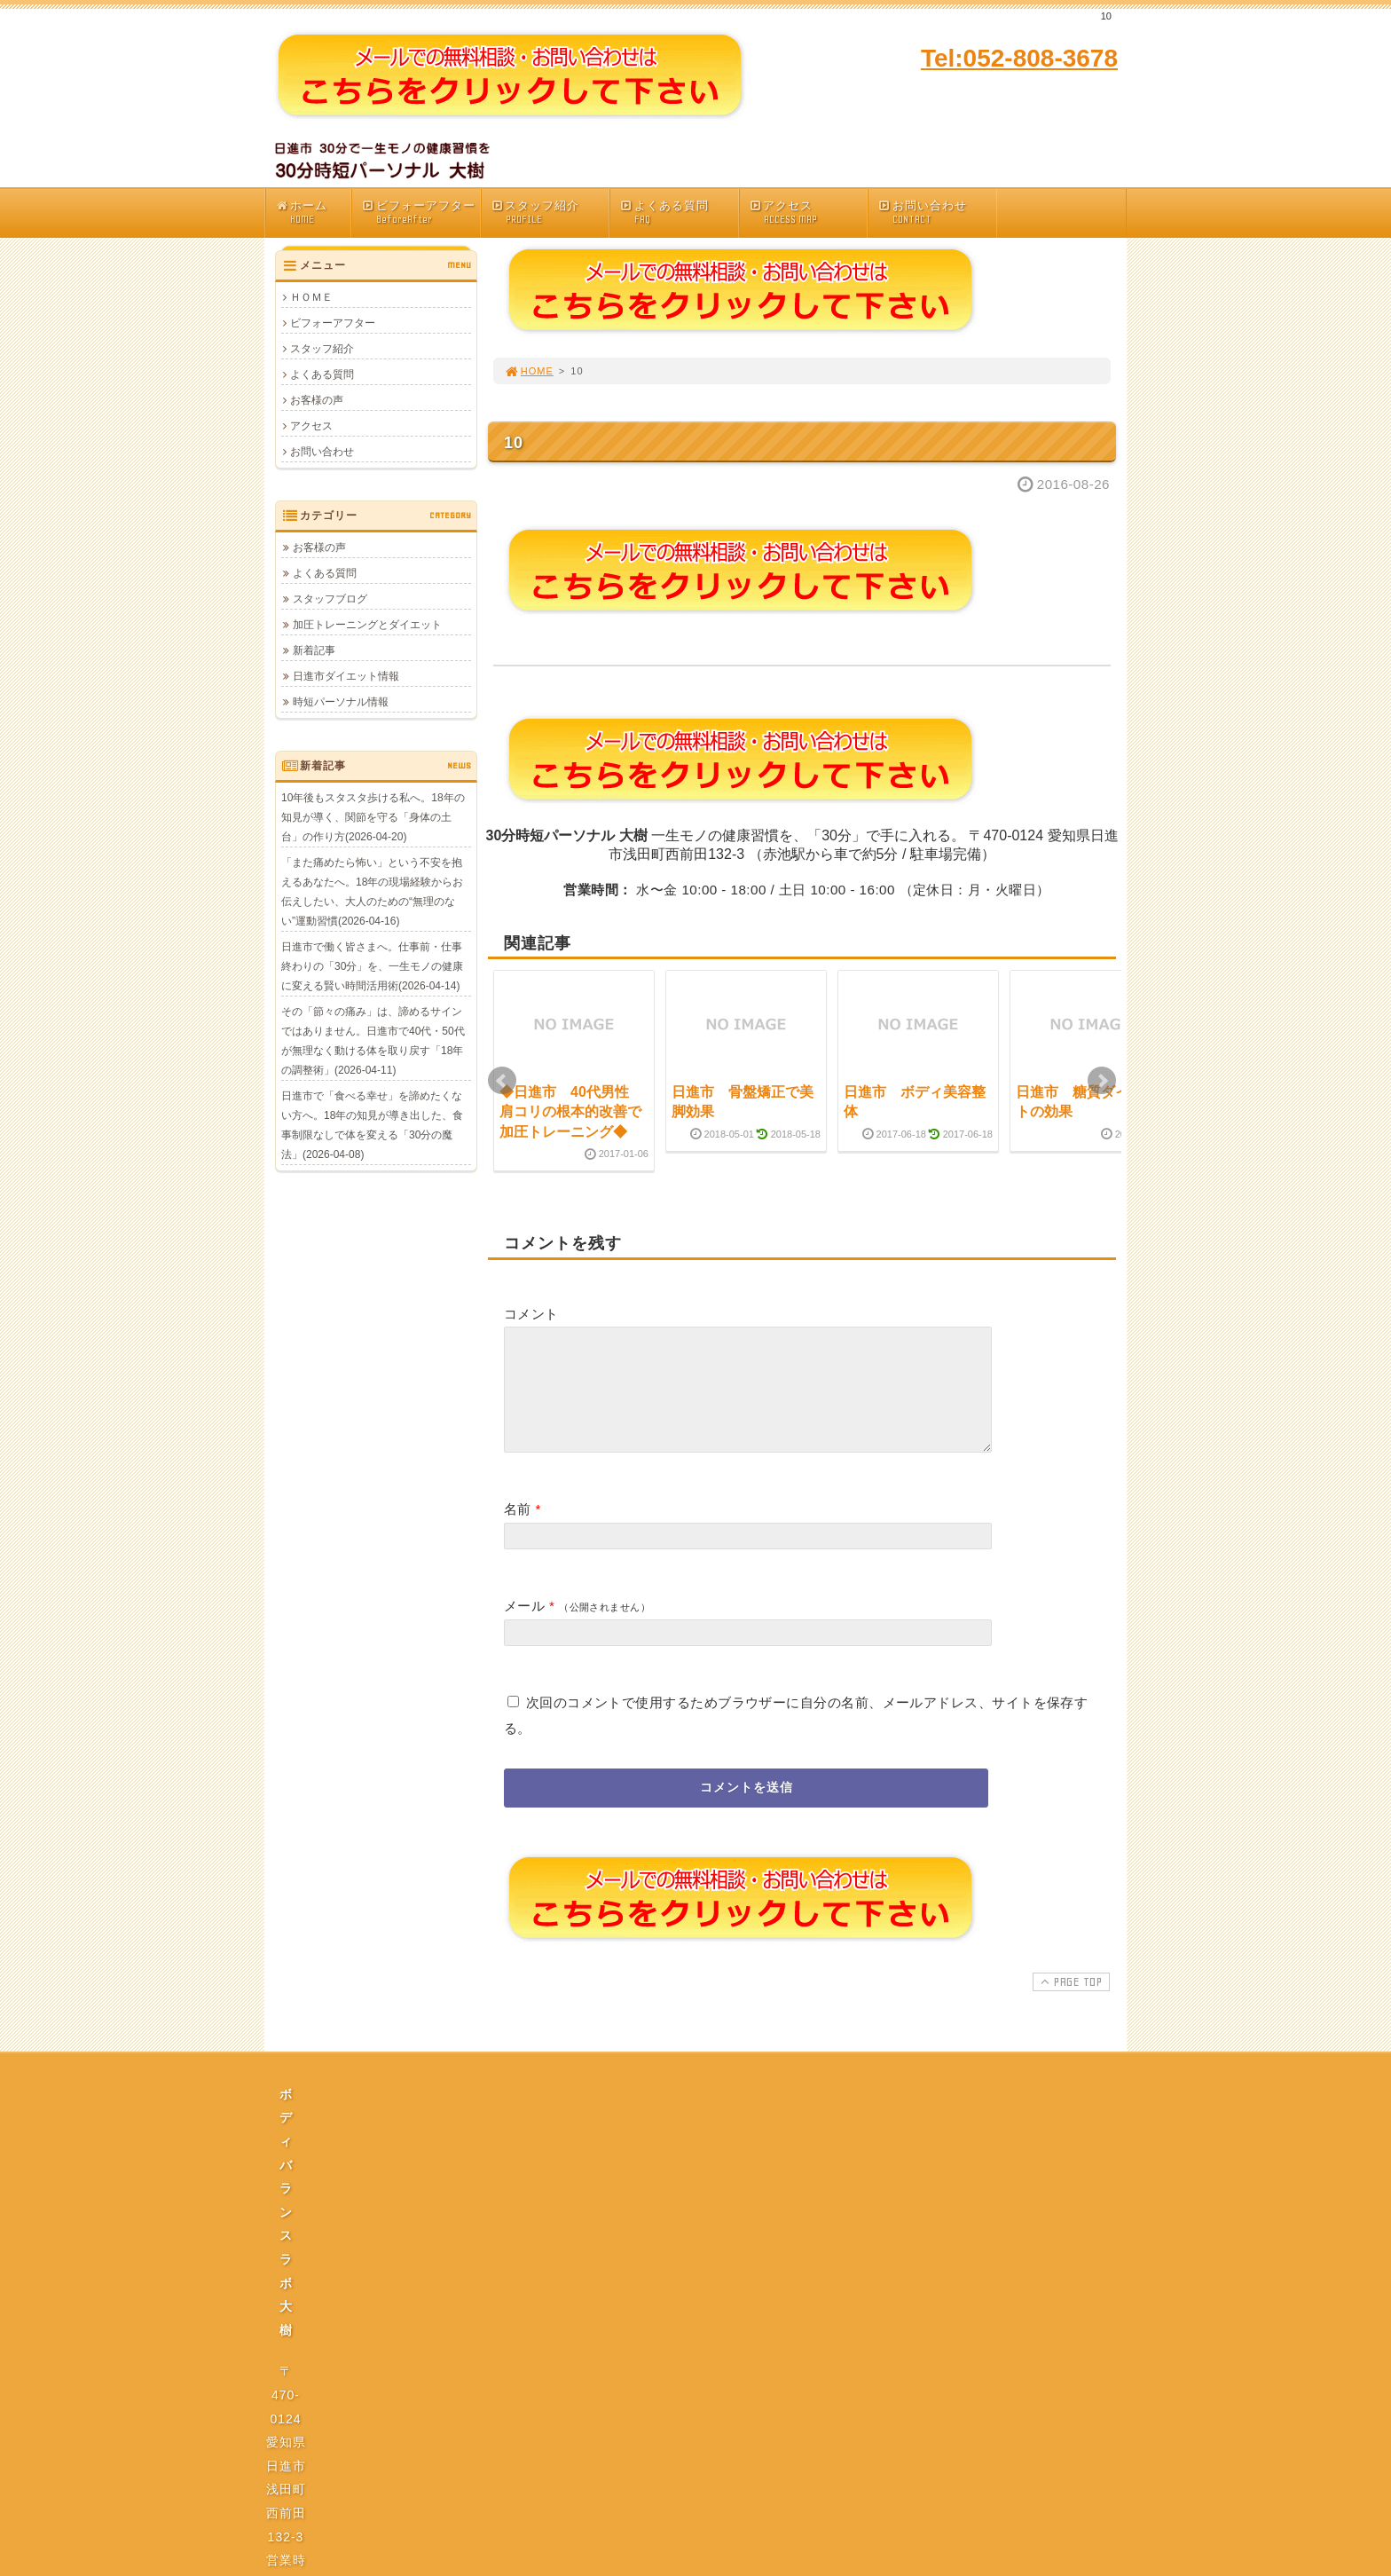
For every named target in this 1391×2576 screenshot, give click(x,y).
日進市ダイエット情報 (346, 676)
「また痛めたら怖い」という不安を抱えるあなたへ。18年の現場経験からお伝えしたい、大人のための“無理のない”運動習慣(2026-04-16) (372, 891)
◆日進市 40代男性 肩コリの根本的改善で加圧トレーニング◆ (571, 1111)
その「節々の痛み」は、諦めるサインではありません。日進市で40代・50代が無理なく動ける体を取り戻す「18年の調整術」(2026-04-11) (373, 1040)
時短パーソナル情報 (341, 702)
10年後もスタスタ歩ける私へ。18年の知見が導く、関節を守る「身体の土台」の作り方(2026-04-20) (373, 817)
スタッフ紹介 (550, 212)
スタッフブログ (330, 599)
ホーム (312, 212)
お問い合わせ (936, 212)
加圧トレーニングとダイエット (367, 624)
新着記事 (314, 650)
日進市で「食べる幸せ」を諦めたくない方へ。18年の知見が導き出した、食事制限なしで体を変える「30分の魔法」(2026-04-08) (372, 1125)
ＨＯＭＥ (311, 297)
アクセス (808, 212)
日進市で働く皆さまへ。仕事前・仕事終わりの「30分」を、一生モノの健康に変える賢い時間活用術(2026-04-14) (372, 966)
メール (524, 1627)
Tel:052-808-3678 (1019, 58)
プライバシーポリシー (701, 2279)
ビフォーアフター (420, 212)
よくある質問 (678, 212)
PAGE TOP (1069, 2003)
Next (1102, 1081)
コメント (531, 1313)
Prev (502, 1081)
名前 (517, 1530)
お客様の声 (316, 400)
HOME (529, 371)
